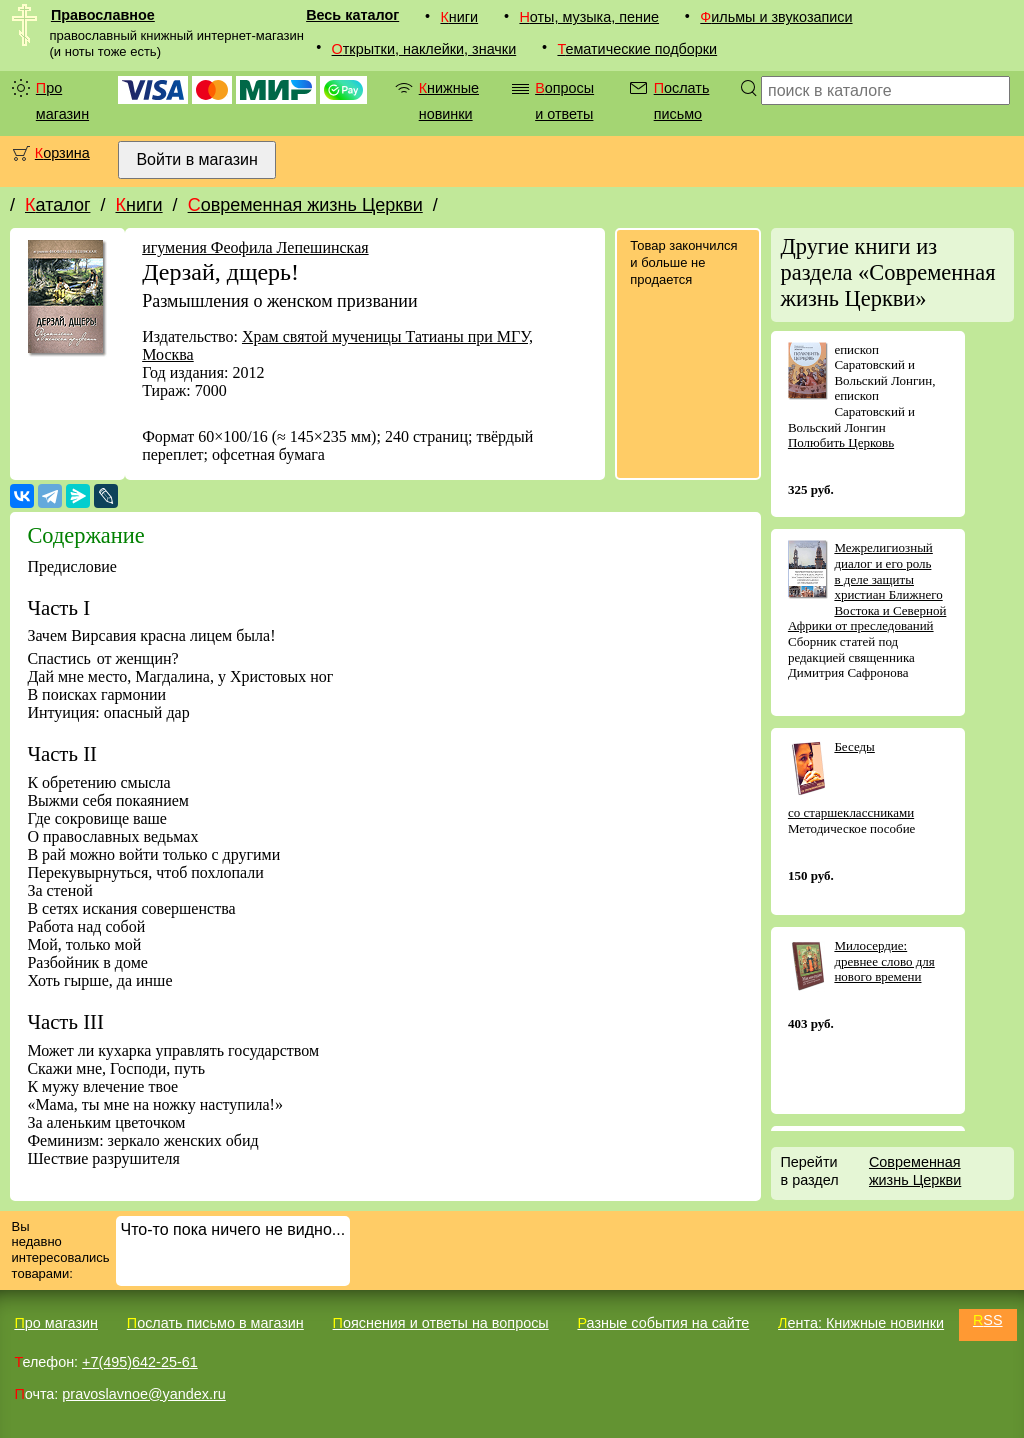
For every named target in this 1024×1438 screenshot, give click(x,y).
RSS (988, 1320)
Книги (459, 17)
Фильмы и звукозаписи (776, 17)
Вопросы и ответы (564, 101)
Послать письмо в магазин (215, 1323)
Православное (103, 15)
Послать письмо (682, 101)
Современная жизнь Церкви (305, 205)
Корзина (62, 153)
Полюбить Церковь (841, 442)
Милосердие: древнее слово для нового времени (884, 961)
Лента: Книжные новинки (861, 1323)
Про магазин (62, 101)
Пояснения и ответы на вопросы (441, 1323)
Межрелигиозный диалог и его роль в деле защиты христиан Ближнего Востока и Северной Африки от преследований (867, 586)
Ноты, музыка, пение (589, 17)
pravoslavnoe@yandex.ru (143, 1394)
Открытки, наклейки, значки (424, 49)
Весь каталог (352, 15)
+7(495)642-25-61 (140, 1362)
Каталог (57, 205)
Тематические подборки (637, 49)
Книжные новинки (449, 101)
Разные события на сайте (663, 1323)
